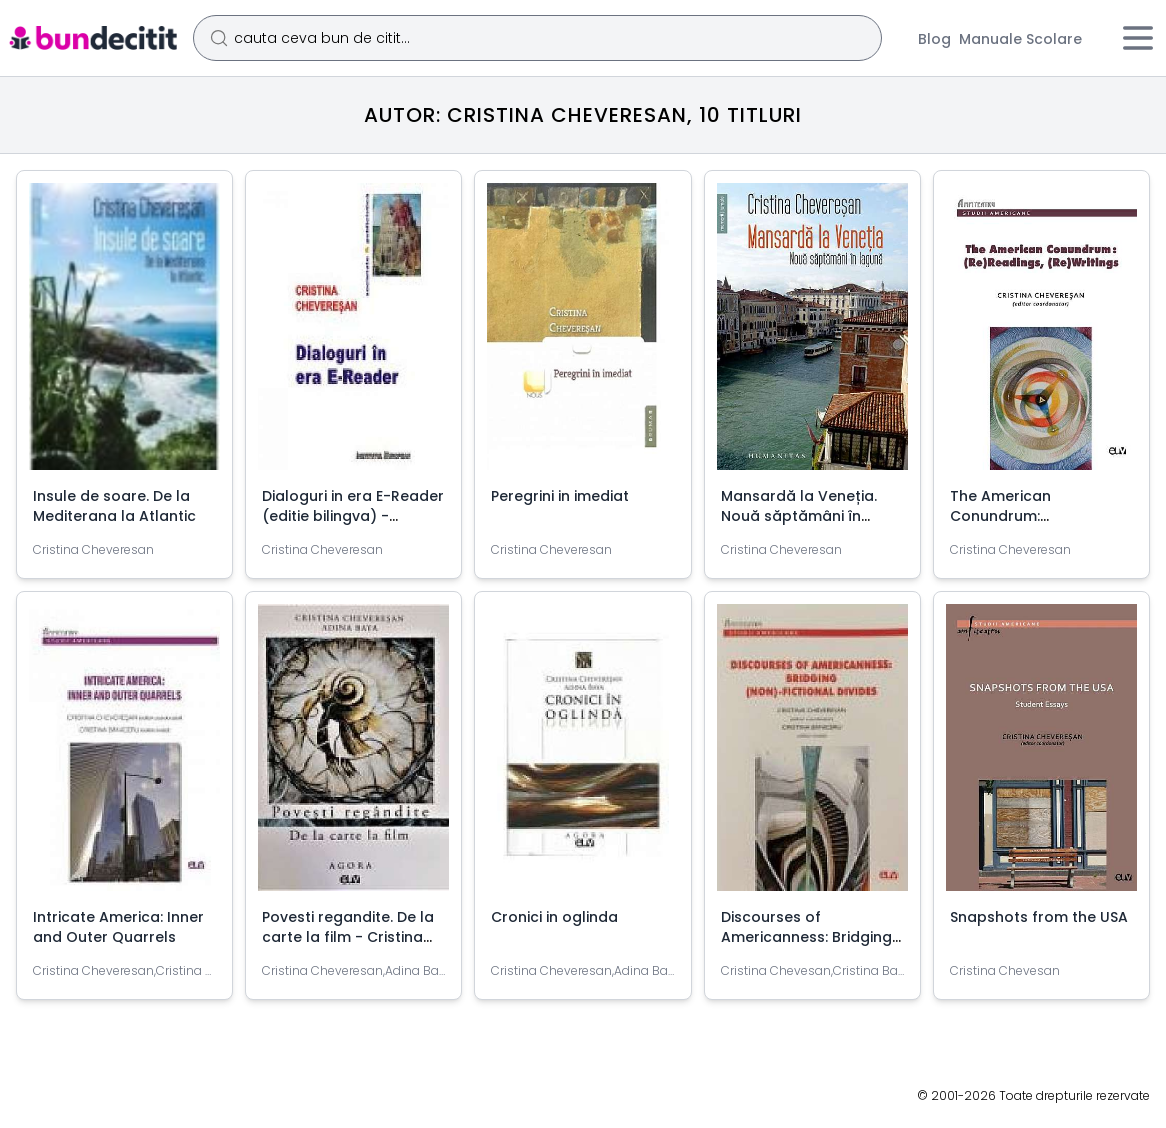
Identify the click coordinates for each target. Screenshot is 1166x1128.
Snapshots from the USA (1039, 917)
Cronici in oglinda (554, 917)
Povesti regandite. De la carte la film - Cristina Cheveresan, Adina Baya (351, 937)
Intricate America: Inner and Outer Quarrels (118, 927)
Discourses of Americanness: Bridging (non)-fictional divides (806, 937)
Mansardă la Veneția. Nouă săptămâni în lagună (799, 516)
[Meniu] (1138, 38)
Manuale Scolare (1020, 39)
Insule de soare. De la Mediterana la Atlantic (114, 506)
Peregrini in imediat (560, 496)
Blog (934, 39)
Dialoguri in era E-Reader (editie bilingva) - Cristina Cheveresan (353, 516)
